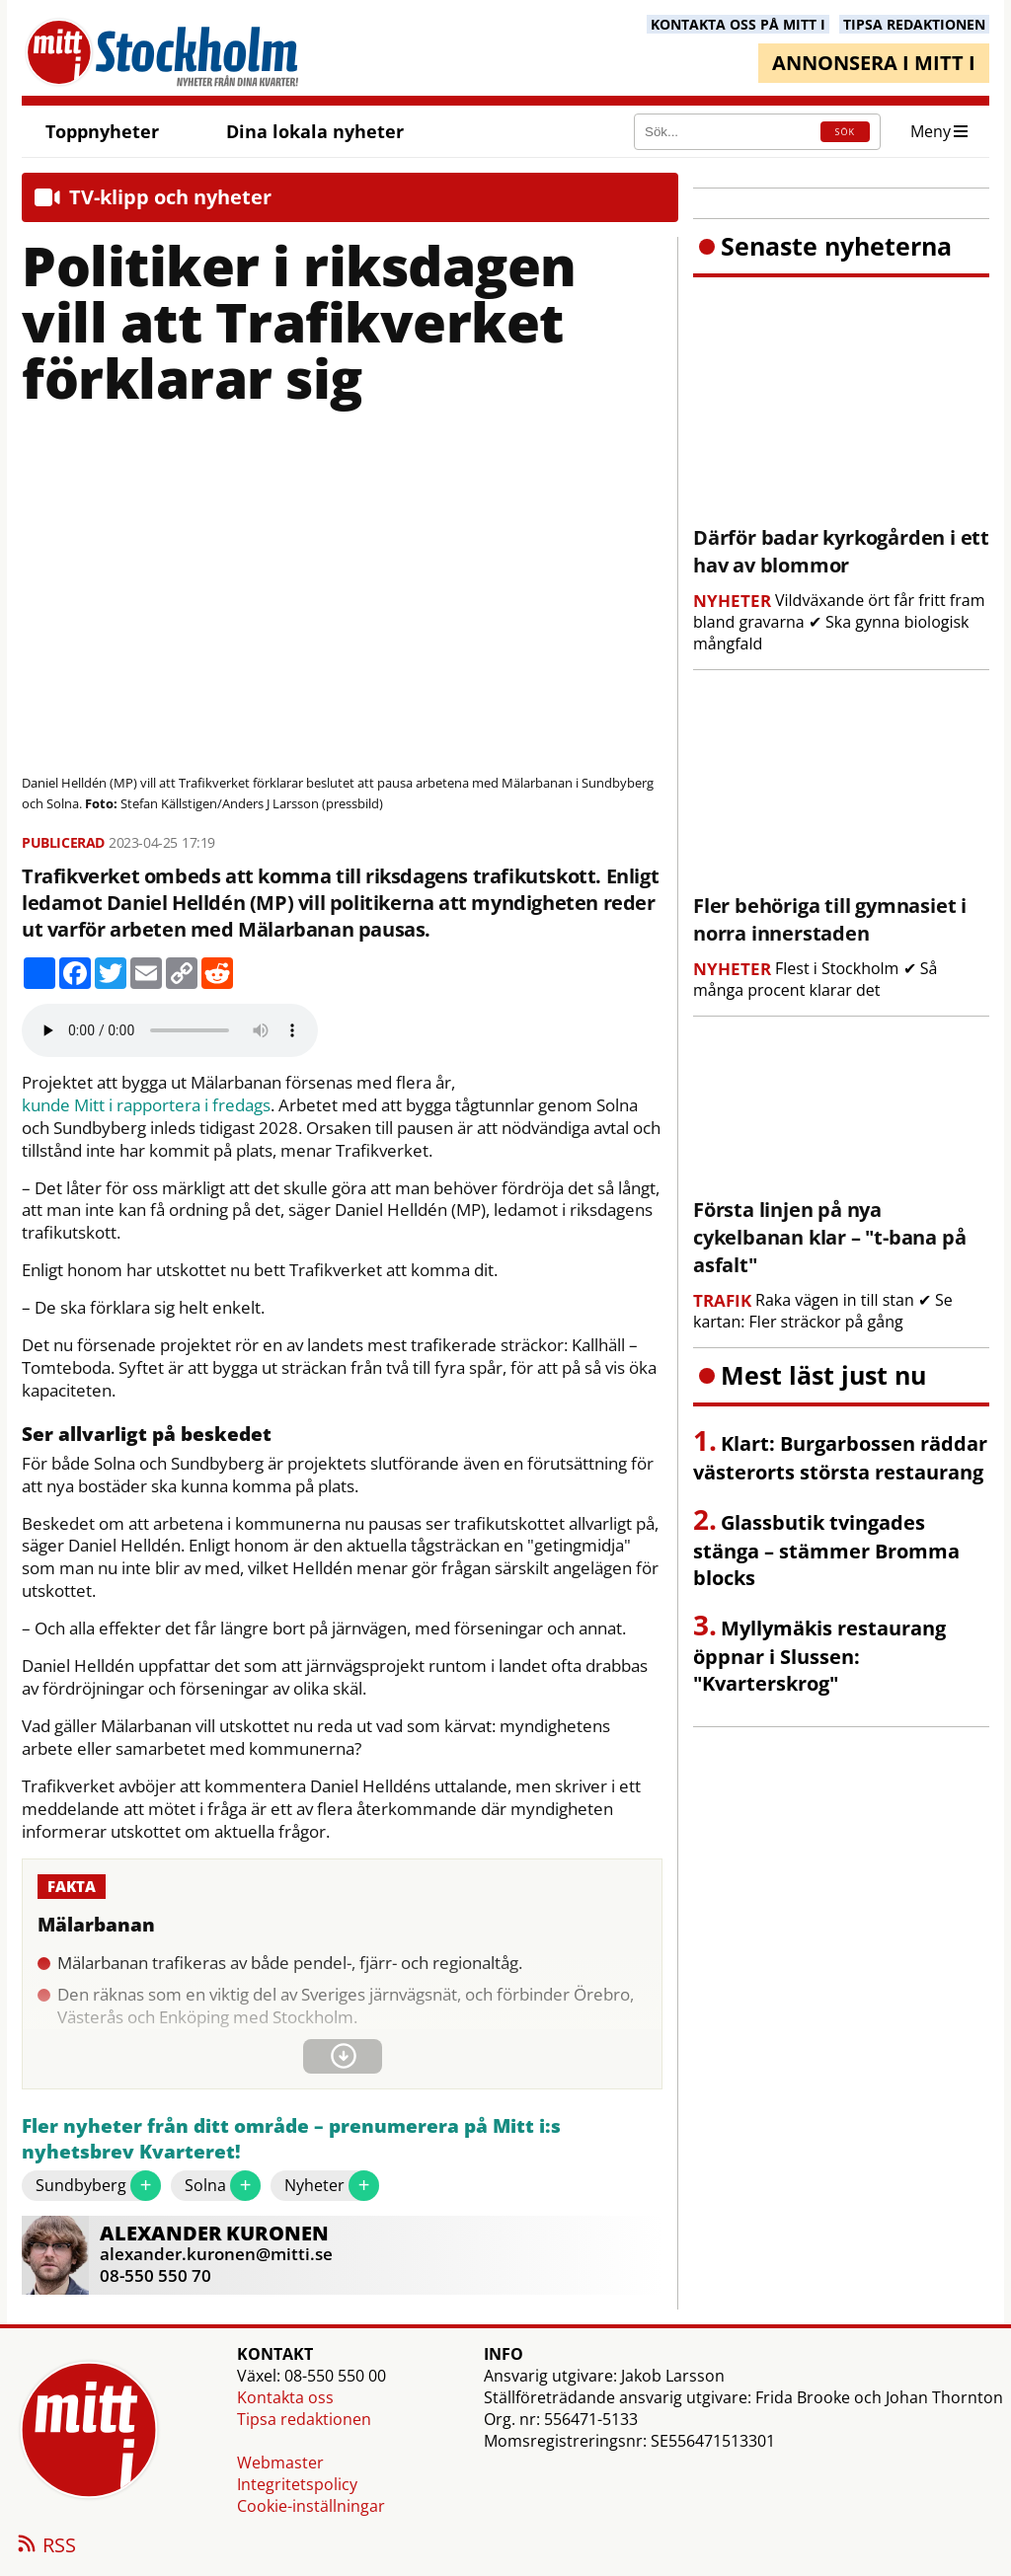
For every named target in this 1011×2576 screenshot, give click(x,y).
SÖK (845, 131)
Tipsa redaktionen (304, 2419)
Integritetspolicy (297, 2484)
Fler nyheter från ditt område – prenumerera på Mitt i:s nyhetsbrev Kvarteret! (291, 2139)
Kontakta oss (285, 2397)
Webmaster (280, 2462)
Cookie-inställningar (311, 2506)
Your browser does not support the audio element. (170, 1030)
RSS (45, 2546)
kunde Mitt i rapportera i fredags (146, 1105)
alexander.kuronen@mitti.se (216, 2253)
